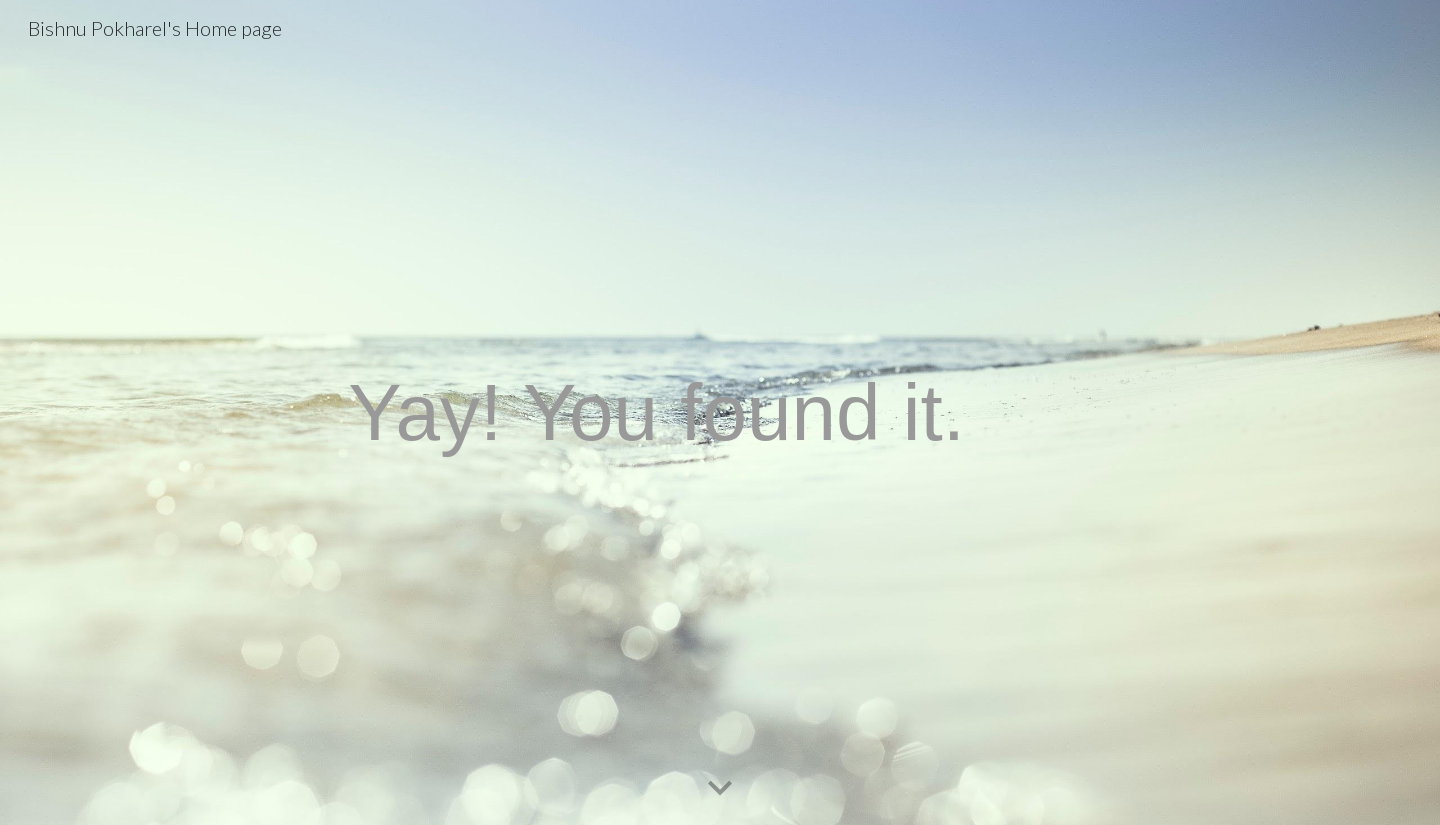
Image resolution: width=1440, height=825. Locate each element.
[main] (720, 412)
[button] (720, 789)
